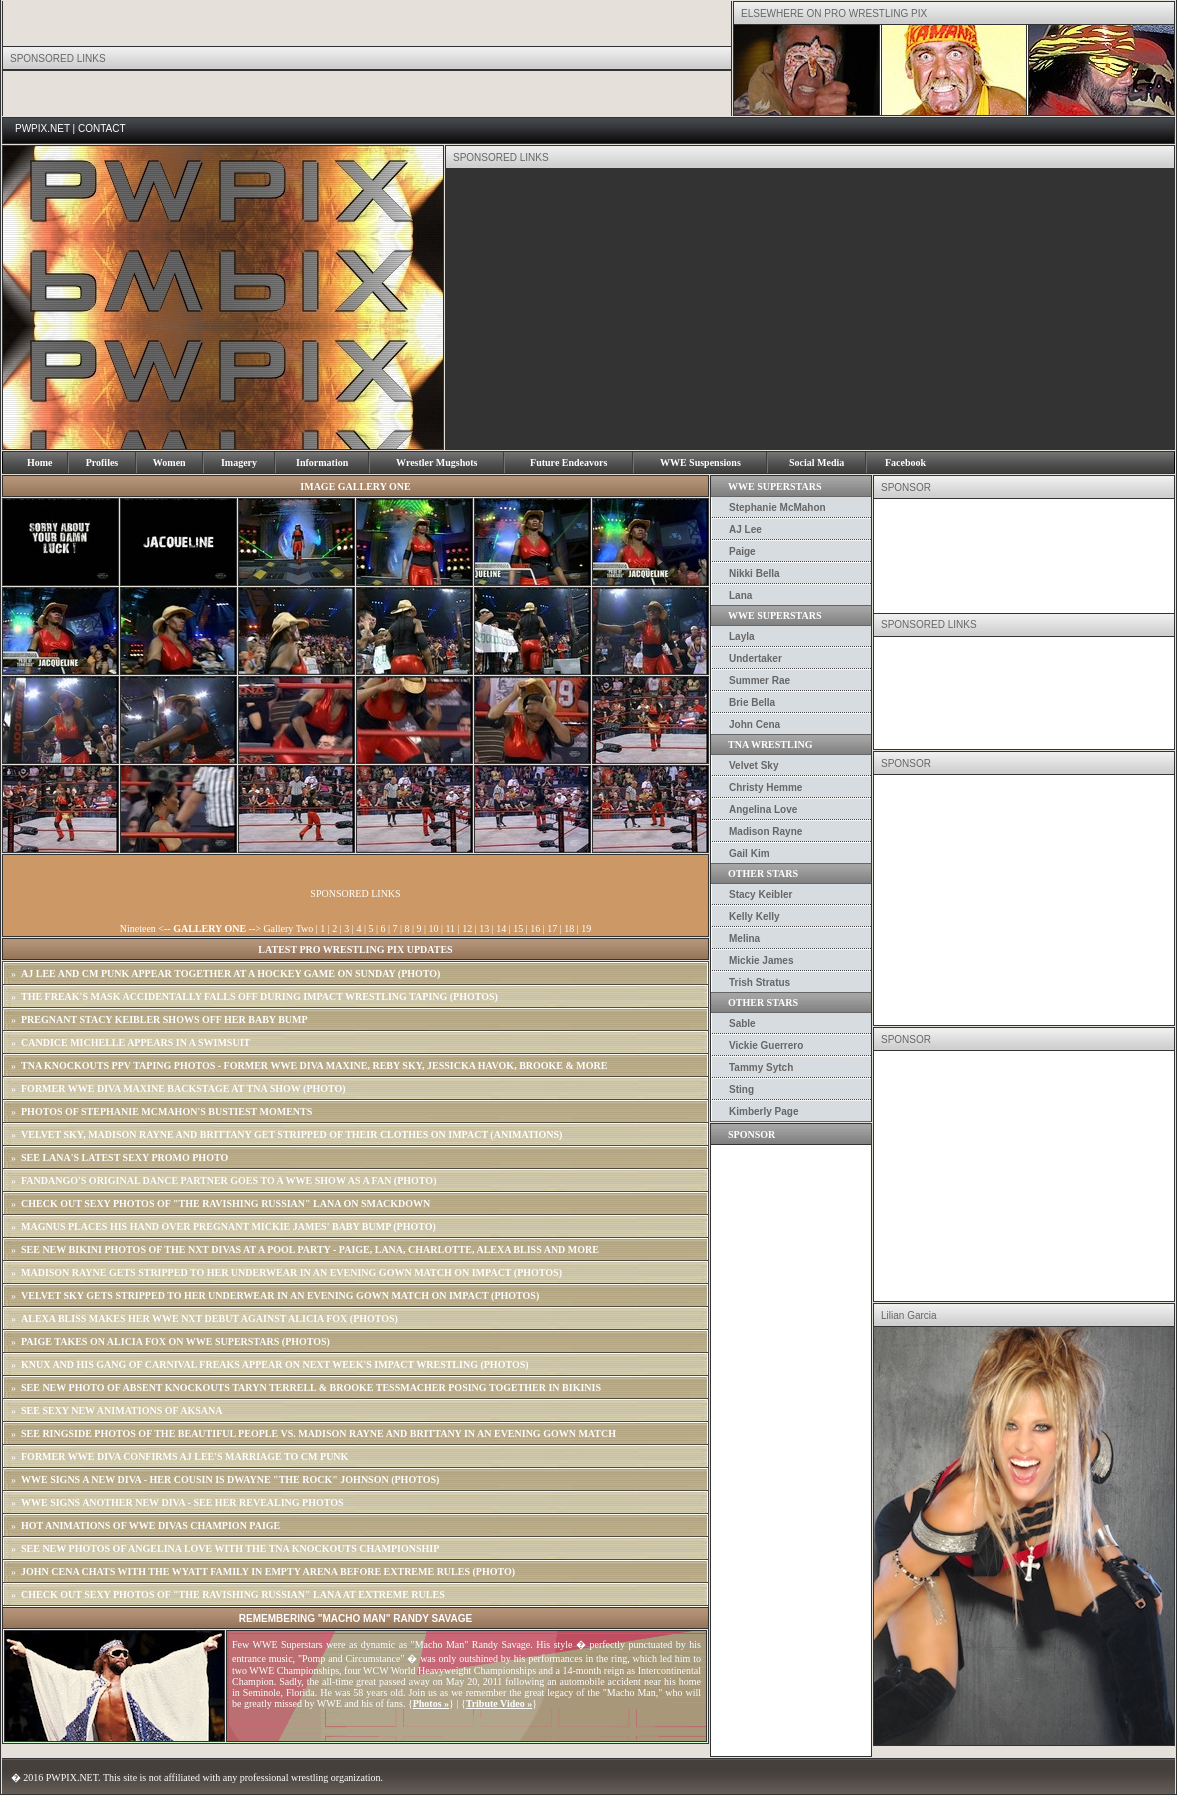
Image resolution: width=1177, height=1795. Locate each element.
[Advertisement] (714, 309)
